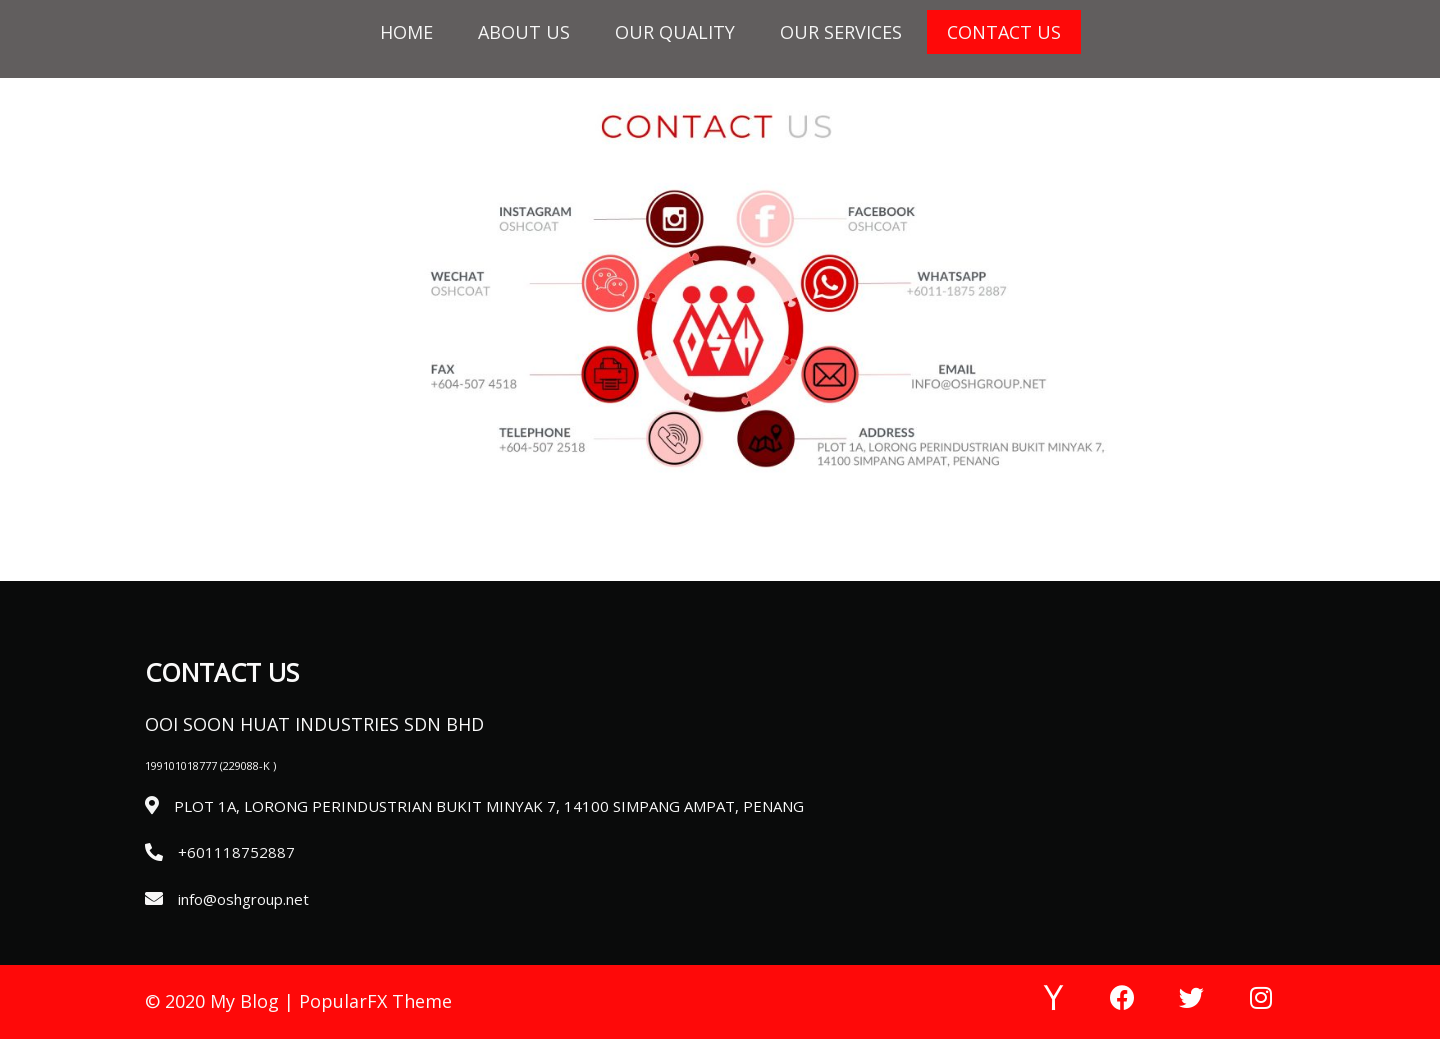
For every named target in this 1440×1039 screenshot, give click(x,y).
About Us (524, 32)
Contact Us (1004, 32)
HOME (406, 32)
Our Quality (675, 32)
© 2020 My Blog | (222, 1001)
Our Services (841, 32)
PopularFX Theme (375, 1001)
